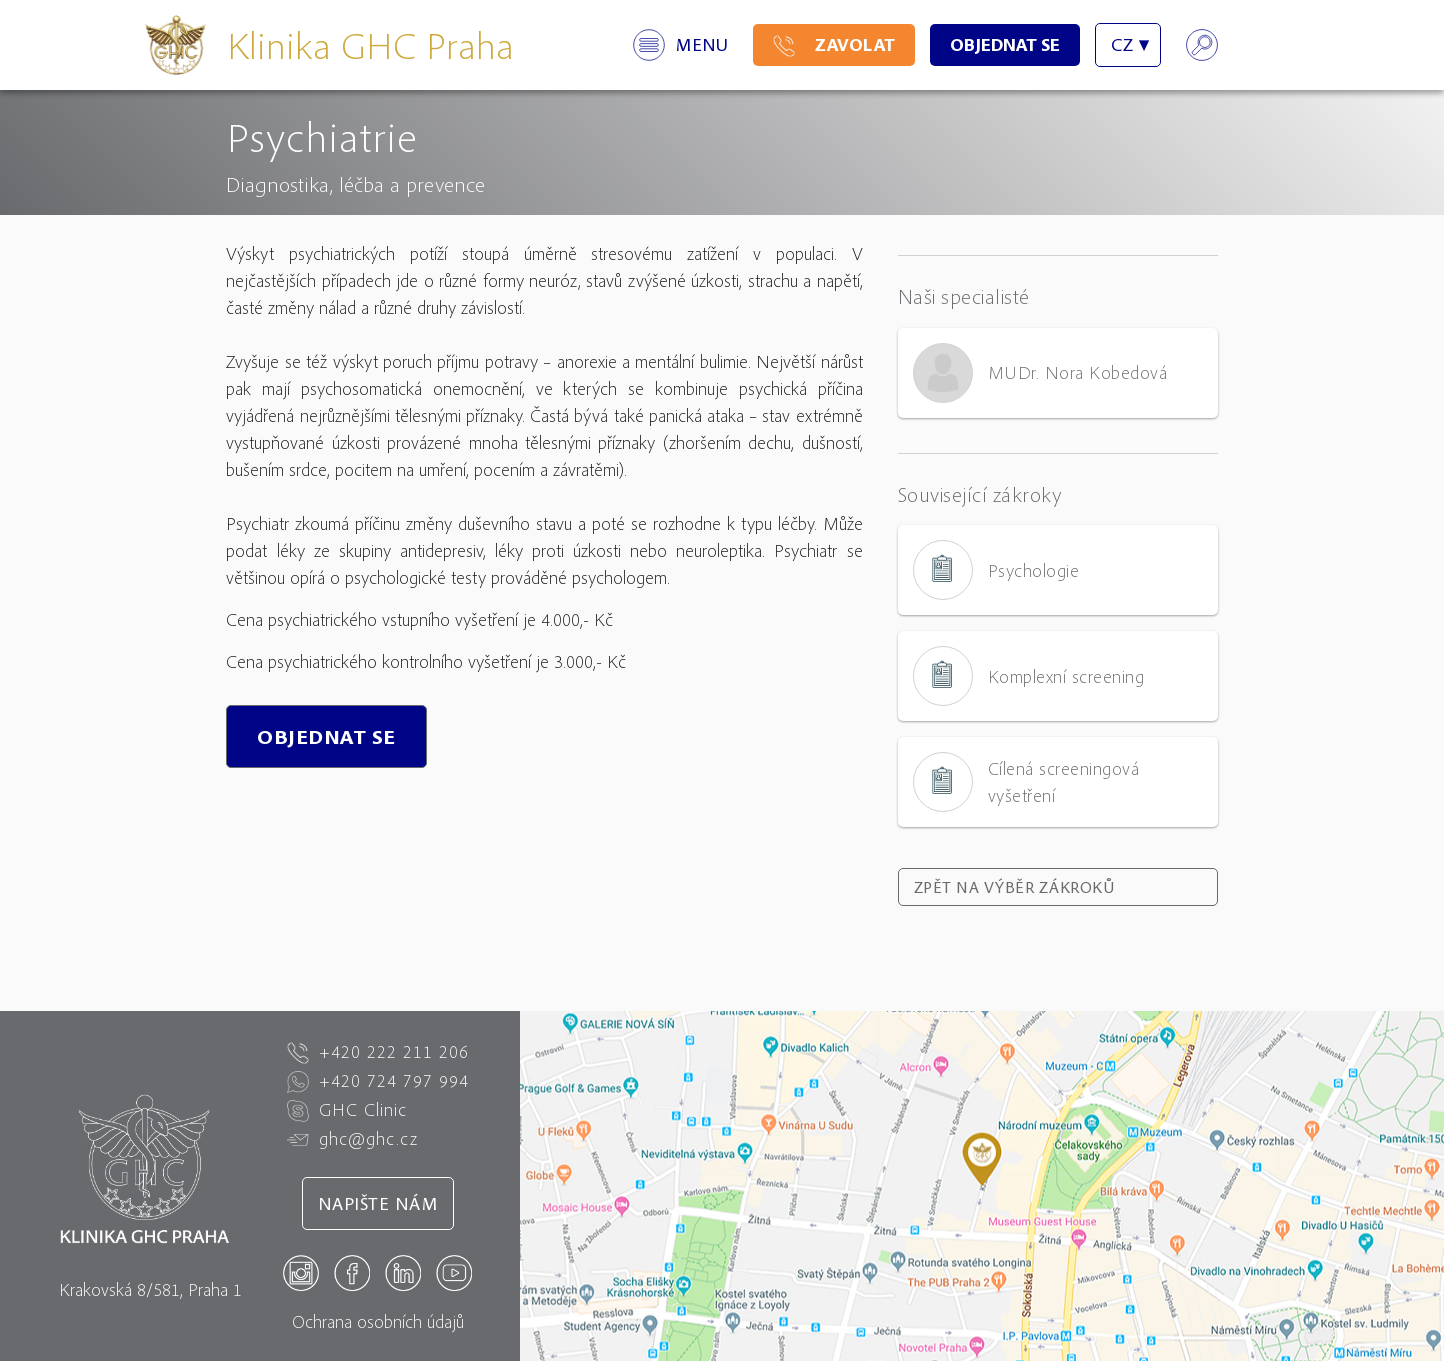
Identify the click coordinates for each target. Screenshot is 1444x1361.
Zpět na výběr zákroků (1014, 887)
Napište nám (378, 1203)
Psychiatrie (322, 136)
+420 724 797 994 (378, 1081)
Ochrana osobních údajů (378, 1321)
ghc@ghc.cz (352, 1139)
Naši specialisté (964, 296)
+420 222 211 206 (378, 1052)
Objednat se (1005, 44)
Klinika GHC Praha (370, 44)
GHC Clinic (347, 1110)
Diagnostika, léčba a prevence (355, 184)
